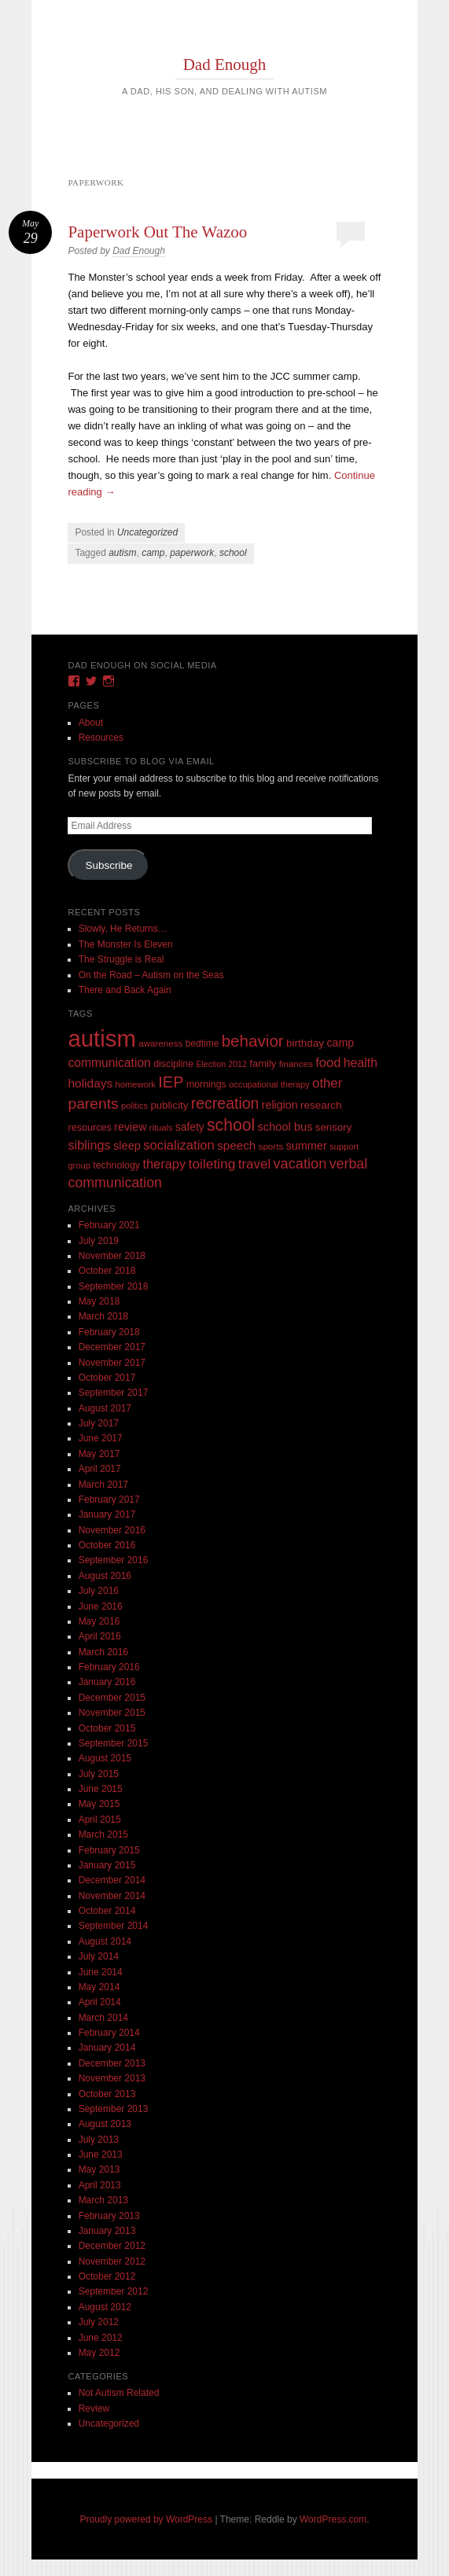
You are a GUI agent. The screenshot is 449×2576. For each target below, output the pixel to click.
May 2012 (99, 2352)
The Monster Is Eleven (126, 944)
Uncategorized (147, 532)
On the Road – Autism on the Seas (151, 975)
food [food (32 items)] (327, 1062)
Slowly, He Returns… (123, 928)
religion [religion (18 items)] (280, 1104)
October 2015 (107, 1728)
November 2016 (112, 1530)
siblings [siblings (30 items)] (89, 1145)
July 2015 (99, 1773)
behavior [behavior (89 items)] (253, 1041)
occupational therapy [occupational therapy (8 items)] (269, 1084)
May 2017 (99, 1453)
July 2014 (99, 1956)
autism (122, 552)
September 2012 (114, 2291)
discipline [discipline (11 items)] (173, 1063)
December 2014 (112, 1880)
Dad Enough (225, 64)
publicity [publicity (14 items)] (169, 1105)
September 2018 (114, 1286)
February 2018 (109, 1332)
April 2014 (100, 2001)
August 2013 (105, 2123)
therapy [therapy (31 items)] (164, 1164)
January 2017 (107, 1514)
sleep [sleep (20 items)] (127, 1145)
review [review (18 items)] (130, 1127)
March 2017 (103, 1484)
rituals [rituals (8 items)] (161, 1127)
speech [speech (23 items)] (236, 1145)
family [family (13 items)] (262, 1063)
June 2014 (101, 1972)
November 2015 (112, 1712)
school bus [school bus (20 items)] (285, 1127)
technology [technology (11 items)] (116, 1165)
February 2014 (109, 2032)
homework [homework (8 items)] (136, 1084)
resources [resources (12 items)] (90, 1127)
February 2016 (109, 1667)
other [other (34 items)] (327, 1083)
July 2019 (99, 1240)
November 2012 (112, 2261)
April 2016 (100, 1636)
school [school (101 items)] (231, 1125)
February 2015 (109, 1850)
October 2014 (107, 1910)
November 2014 (112, 1895)
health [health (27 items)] (360, 1062)
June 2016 (101, 1606)
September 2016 (114, 1560)
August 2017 (105, 1408)
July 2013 (99, 2139)
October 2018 (107, 1270)
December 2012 (112, 2245)
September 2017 (114, 1392)
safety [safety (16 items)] (189, 1127)
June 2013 (101, 2154)
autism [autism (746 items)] (101, 1038)
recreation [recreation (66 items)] (225, 1103)
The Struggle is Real (121, 959)
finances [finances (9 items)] (296, 1063)
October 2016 (107, 1545)
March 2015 (103, 1834)
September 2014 (114, 1925)
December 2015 (112, 1697)
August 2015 (105, 1758)
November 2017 (112, 1362)
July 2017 (99, 1423)
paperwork (192, 552)
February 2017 (109, 1499)
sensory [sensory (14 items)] (333, 1127)
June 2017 (101, 1438)
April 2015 (100, 1819)
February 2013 (109, 2215)
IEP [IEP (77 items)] (170, 1082)
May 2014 (99, 1987)
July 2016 (99, 1590)
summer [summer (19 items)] (306, 1145)
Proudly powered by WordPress (146, 2519)
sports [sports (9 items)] (271, 1146)
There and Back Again (125, 989)
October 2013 (107, 2093)
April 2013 (100, 2185)
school (233, 552)
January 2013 (107, 2230)
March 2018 (103, 1316)
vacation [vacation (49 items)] (299, 1163)
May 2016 (99, 1621)
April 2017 (100, 1468)
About (91, 722)
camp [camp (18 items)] (340, 1042)
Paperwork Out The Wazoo (157, 232)
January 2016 (107, 1681)
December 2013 (112, 2063)
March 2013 (103, 2200)
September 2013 (114, 2108)
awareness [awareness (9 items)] (160, 1043)
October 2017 (107, 1377)
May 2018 (99, 1301)
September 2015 (114, 1743)
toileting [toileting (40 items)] (212, 1164)
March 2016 (103, 1652)
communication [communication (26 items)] (109, 1062)
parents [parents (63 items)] (93, 1103)
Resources (101, 737)
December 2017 (112, 1346)
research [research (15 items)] (321, 1105)
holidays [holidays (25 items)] (90, 1083)
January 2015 (107, 1865)
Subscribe (108, 865)
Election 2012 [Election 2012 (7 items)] (221, 1064)
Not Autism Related (119, 2392)
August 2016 (105, 1575)
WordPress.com (333, 2519)
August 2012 (105, 2307)
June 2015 (101, 1788)
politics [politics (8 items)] (134, 1105)
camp (153, 552)
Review (94, 2408)
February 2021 (109, 1225)
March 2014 (103, 2017)
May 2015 (99, 1803)
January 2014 (107, 2047)
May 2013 (99, 2169)
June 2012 (101, 2337)
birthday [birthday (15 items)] (305, 1043)
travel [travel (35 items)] (254, 1164)
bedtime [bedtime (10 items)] (202, 1043)
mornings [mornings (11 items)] (206, 1084)
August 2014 (105, 1941)
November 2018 (112, 1255)
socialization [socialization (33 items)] (179, 1145)
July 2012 (99, 2322)
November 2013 (112, 2078)
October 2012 (107, 2276)
